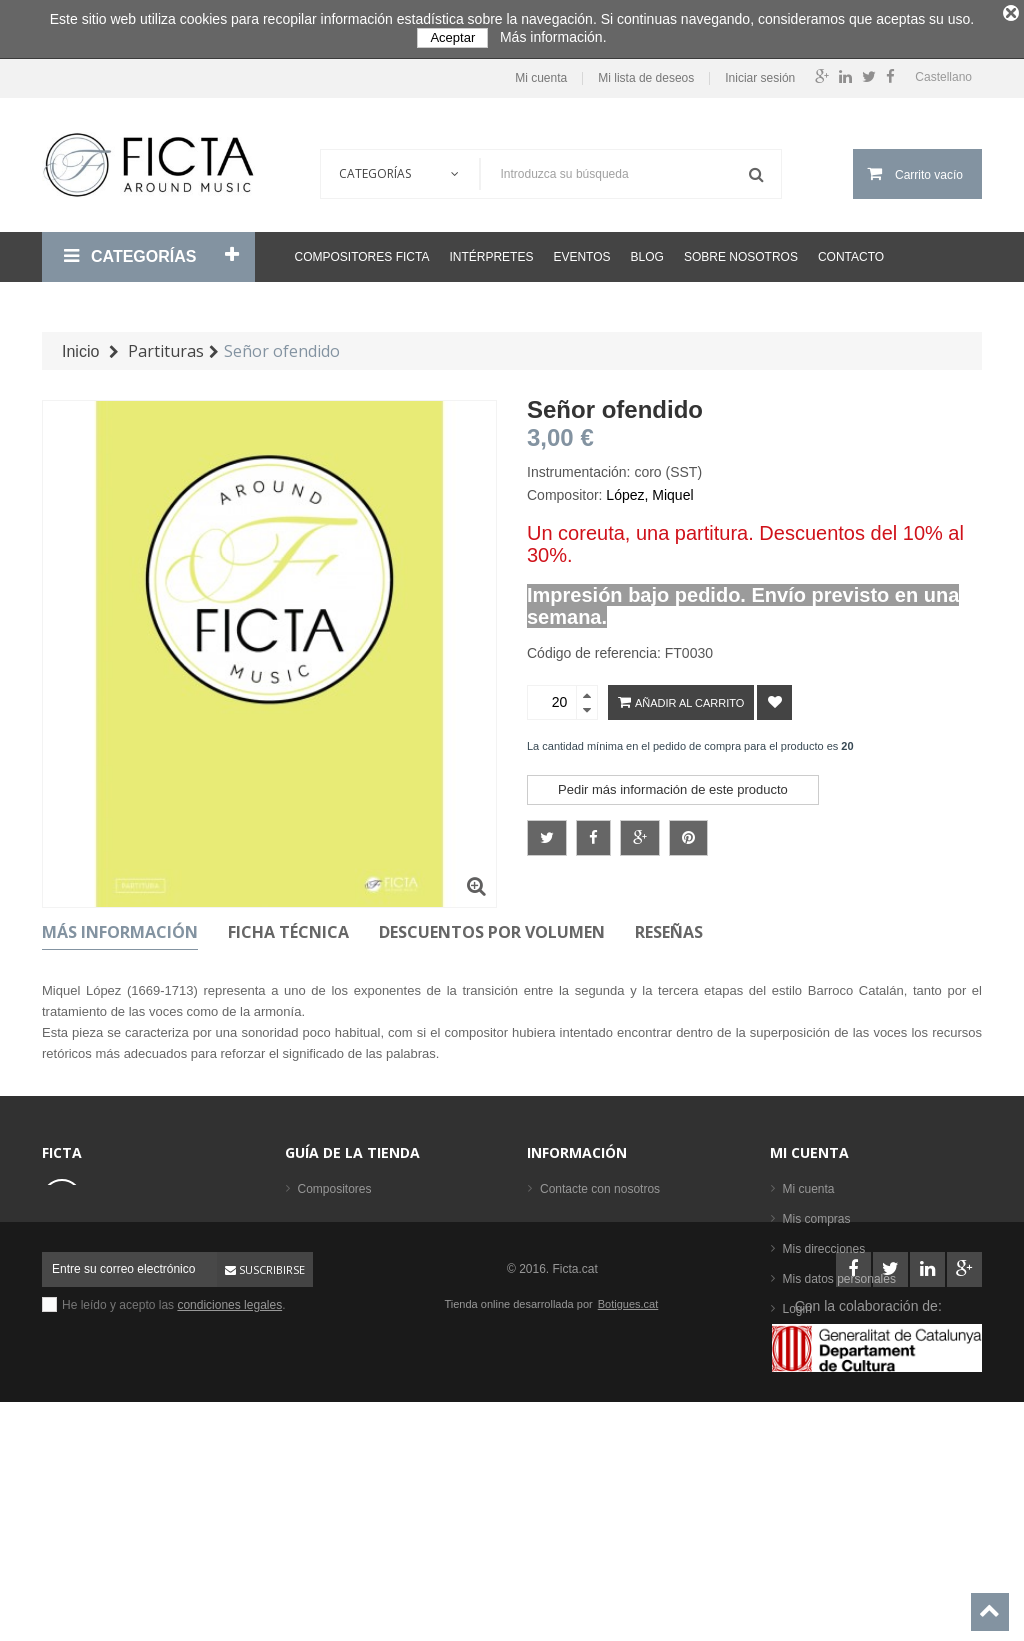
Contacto (851, 256)
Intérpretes (491, 256)
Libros (314, 1278)
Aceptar (452, 37)
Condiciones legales (593, 1218)
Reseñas (669, 931)
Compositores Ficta (362, 256)
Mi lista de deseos (646, 78)
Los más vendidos (346, 1398)
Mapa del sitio (577, 1308)
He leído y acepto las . (174, 1516)
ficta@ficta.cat (135, 1250)
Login (797, 1308)
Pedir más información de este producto (673, 788)
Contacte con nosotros (600, 1188)
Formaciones (332, 1248)
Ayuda (557, 1278)
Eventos (581, 256)
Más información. (553, 37)
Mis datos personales (839, 1278)
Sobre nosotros (741, 256)
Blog (647, 256)
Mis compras (817, 1218)
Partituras (323, 1308)
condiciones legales (229, 1516)
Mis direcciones (824, 1248)
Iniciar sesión (760, 78)
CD (306, 1338)
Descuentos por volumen (492, 931)
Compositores (335, 1188)
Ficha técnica (288, 931)
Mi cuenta (541, 78)
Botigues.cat (628, 1515)
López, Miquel (649, 494)
